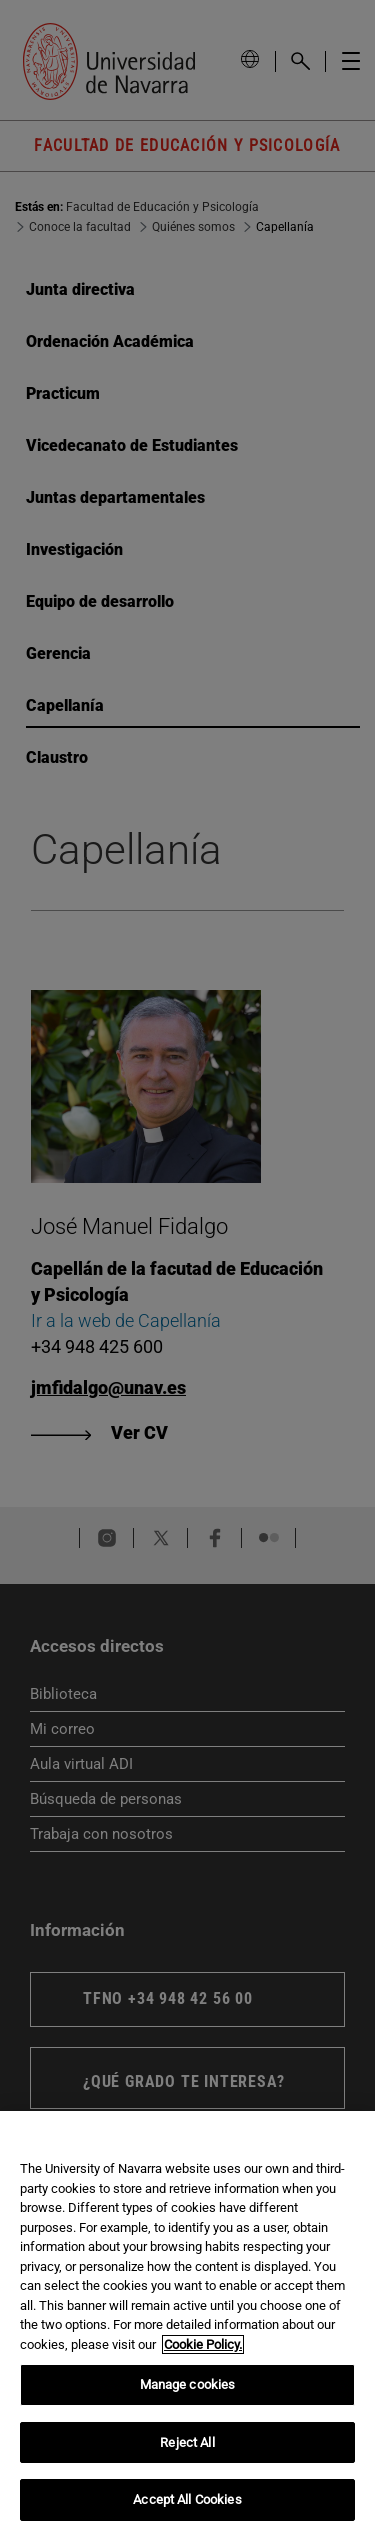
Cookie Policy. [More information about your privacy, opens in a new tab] (203, 2344)
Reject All (187, 2442)
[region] (187, 2324)
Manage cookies (188, 2384)
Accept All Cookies (187, 2499)
